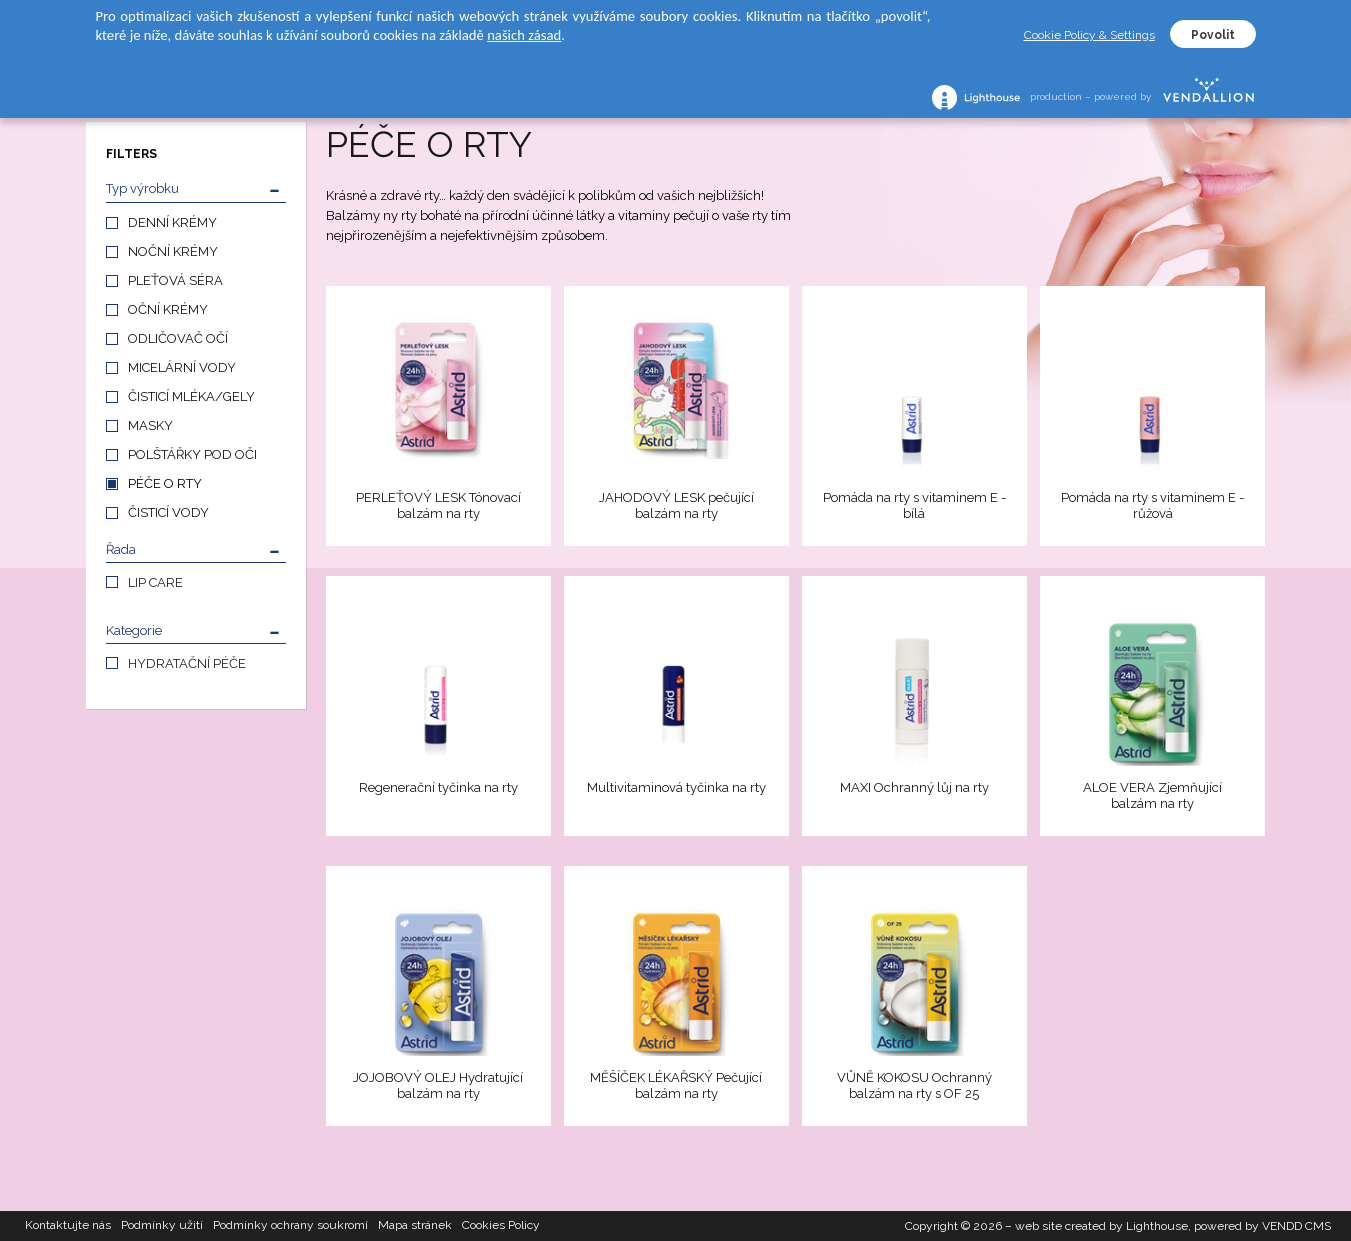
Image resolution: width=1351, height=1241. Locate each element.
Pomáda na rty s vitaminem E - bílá (914, 505)
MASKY (150, 425)
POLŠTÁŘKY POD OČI (192, 454)
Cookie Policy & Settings (1089, 35)
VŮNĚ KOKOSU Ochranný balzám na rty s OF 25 (914, 1085)
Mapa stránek (415, 1226)
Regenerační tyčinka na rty (438, 787)
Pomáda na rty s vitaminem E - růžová (1152, 505)
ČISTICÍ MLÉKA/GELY (191, 396)
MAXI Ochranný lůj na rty (914, 787)
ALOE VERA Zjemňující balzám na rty (1152, 795)
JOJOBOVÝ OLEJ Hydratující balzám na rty (438, 1085)
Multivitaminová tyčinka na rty (676, 787)
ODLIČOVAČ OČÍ (178, 338)
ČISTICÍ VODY (168, 512)
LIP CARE (155, 582)
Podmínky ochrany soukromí (290, 1226)
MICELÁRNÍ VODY (182, 367)
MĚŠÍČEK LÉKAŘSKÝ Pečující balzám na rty (676, 1085)
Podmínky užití (162, 1226)
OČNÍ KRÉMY (168, 309)
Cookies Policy (501, 1226)
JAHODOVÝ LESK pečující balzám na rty (676, 505)
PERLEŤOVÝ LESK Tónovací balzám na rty (438, 505)
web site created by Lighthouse (1101, 1226)
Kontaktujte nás (68, 1226)
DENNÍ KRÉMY (172, 222)
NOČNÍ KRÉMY (173, 251)
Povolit (1213, 35)
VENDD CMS (1296, 1226)
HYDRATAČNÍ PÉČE (187, 663)
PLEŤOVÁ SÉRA (175, 280)
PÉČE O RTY (165, 483)
